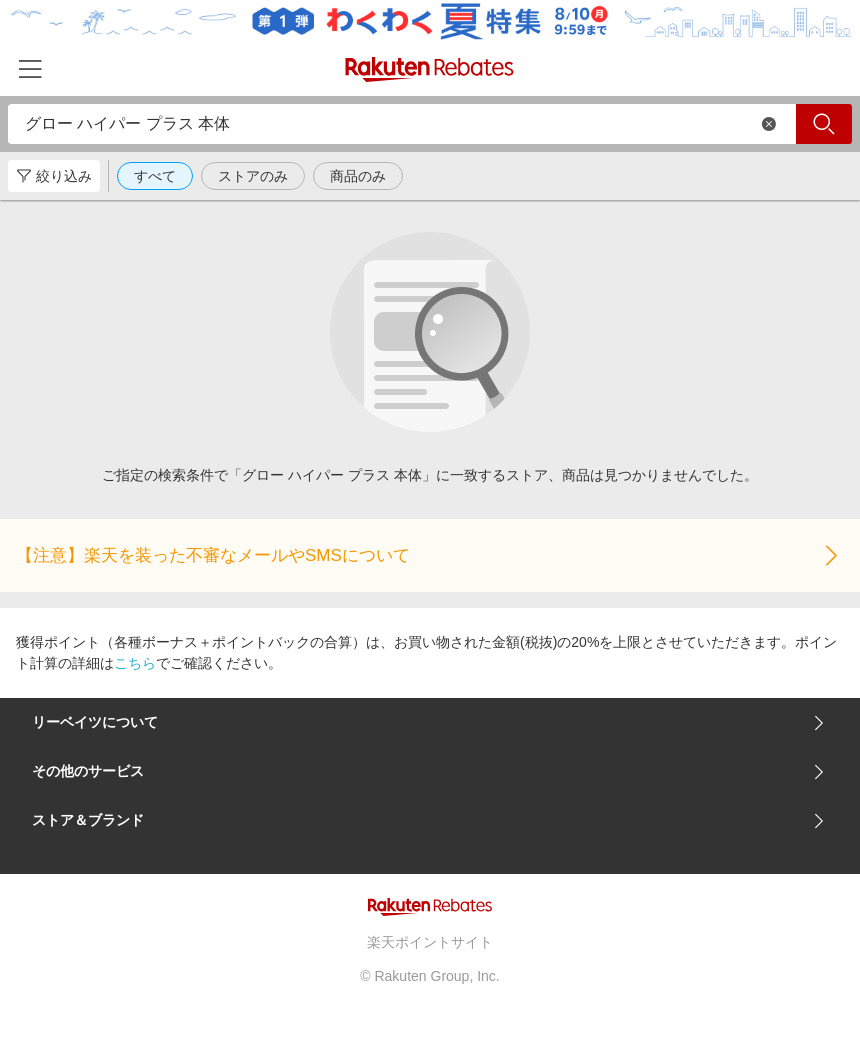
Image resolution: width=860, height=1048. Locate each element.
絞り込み (54, 176)
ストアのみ (253, 176)
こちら (135, 663)
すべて (155, 176)
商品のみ (358, 176)
